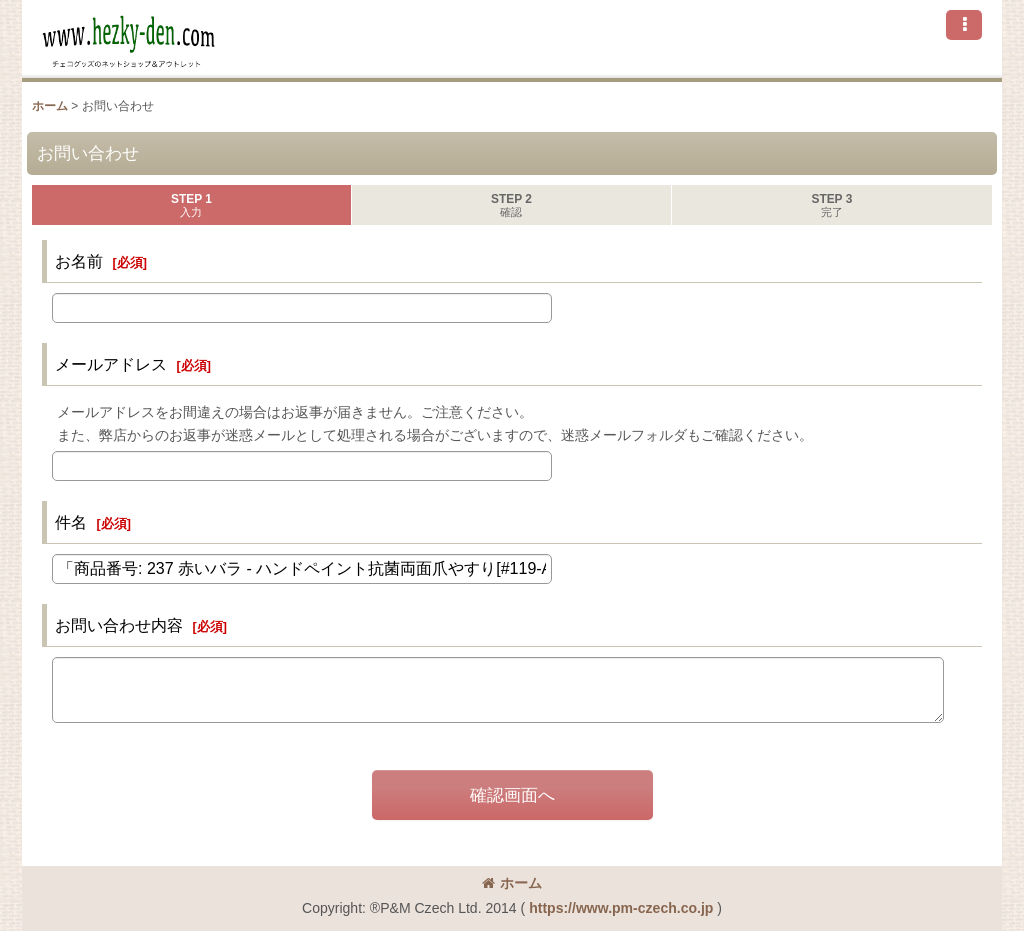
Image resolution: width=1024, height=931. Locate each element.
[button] (964, 25)
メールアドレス (111, 364)
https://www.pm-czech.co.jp (621, 908)
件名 (71, 522)
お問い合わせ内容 (119, 625)
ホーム (512, 883)
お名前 (79, 261)
